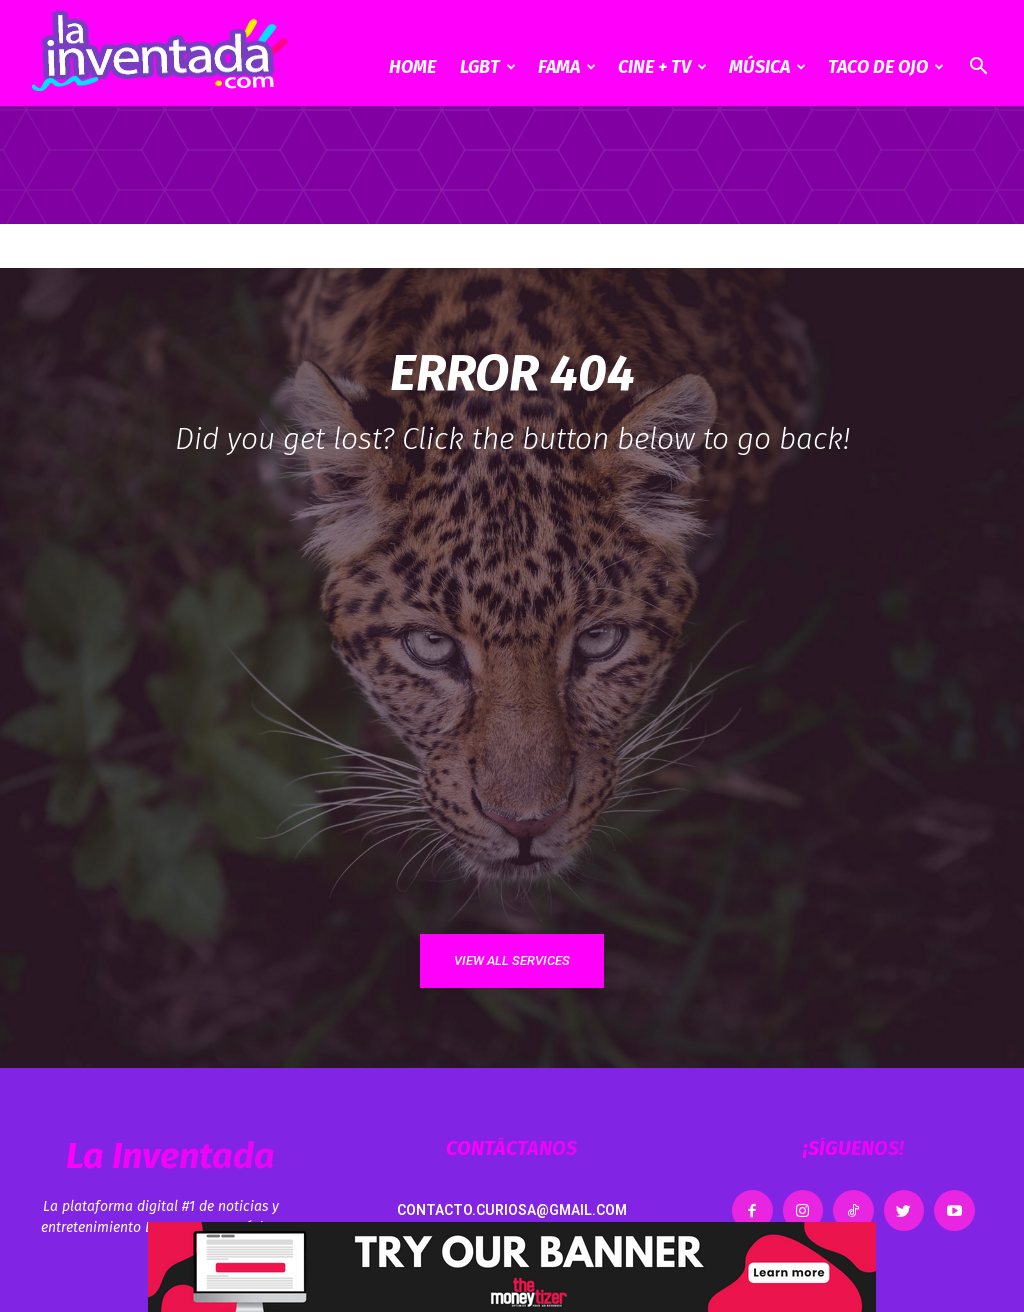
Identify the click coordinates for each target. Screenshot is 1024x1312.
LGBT (488, 67)
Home (412, 67)
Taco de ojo (886, 67)
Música (767, 67)
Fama (567, 67)
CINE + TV (662, 67)
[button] (978, 68)
